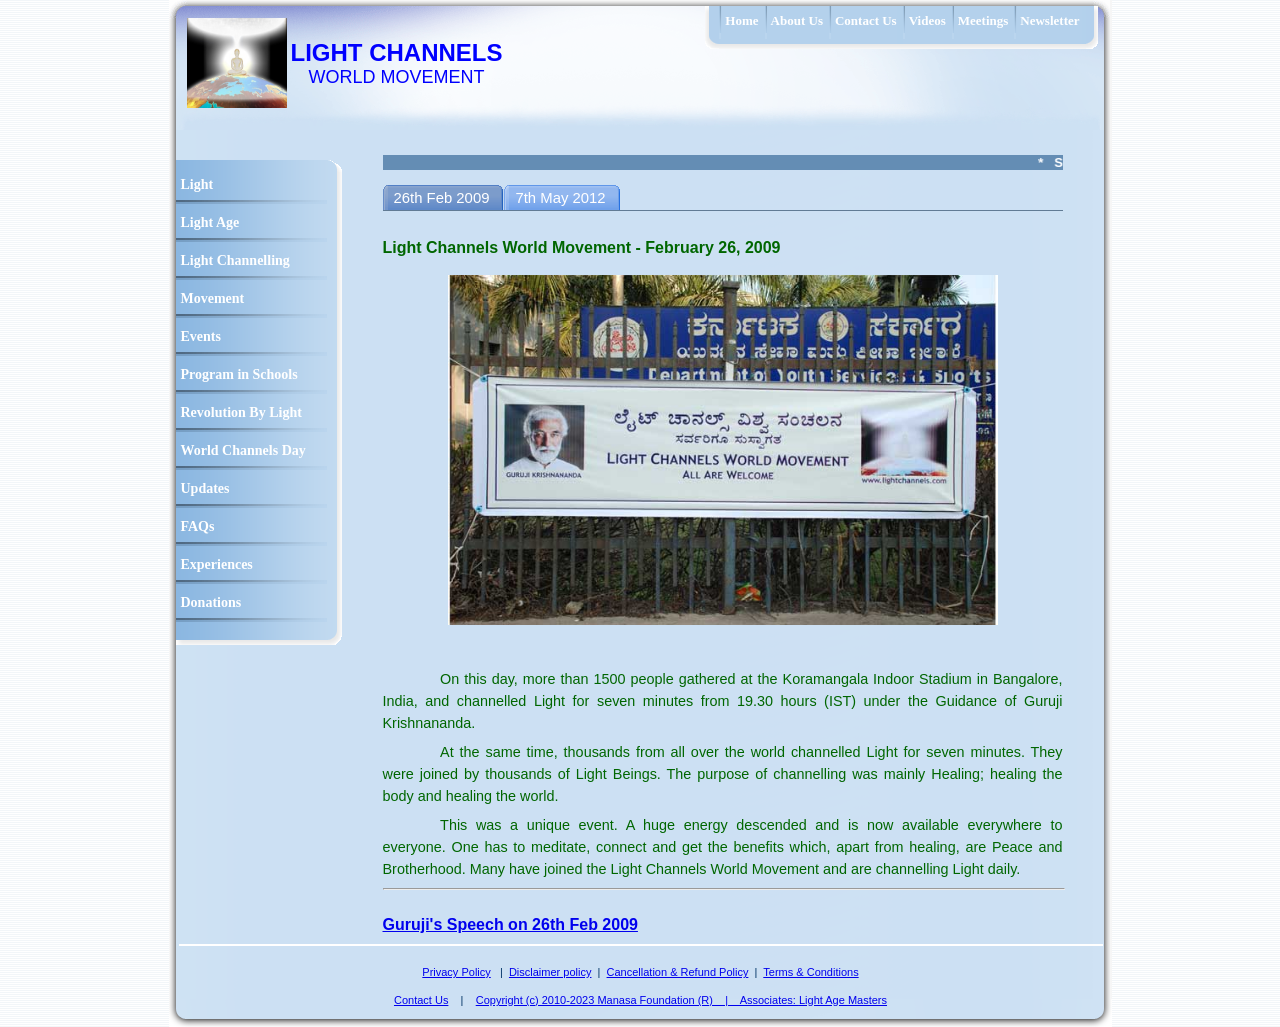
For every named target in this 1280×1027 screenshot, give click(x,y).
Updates (205, 488)
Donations (211, 602)
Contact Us (866, 20)
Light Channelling (235, 260)
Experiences (217, 564)
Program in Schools (239, 374)
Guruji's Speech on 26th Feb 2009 (510, 924)
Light (197, 184)
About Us (797, 20)
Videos (927, 20)
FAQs (198, 526)
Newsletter (1049, 20)
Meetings (983, 20)
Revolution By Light (241, 412)
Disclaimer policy (550, 972)
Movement (213, 298)
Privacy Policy (456, 972)
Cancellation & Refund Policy (678, 972)
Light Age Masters (843, 1000)
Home (741, 20)
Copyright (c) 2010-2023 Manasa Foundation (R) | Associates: (637, 1000)
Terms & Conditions (810, 972)
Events (201, 336)
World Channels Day (243, 450)
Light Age (210, 222)
